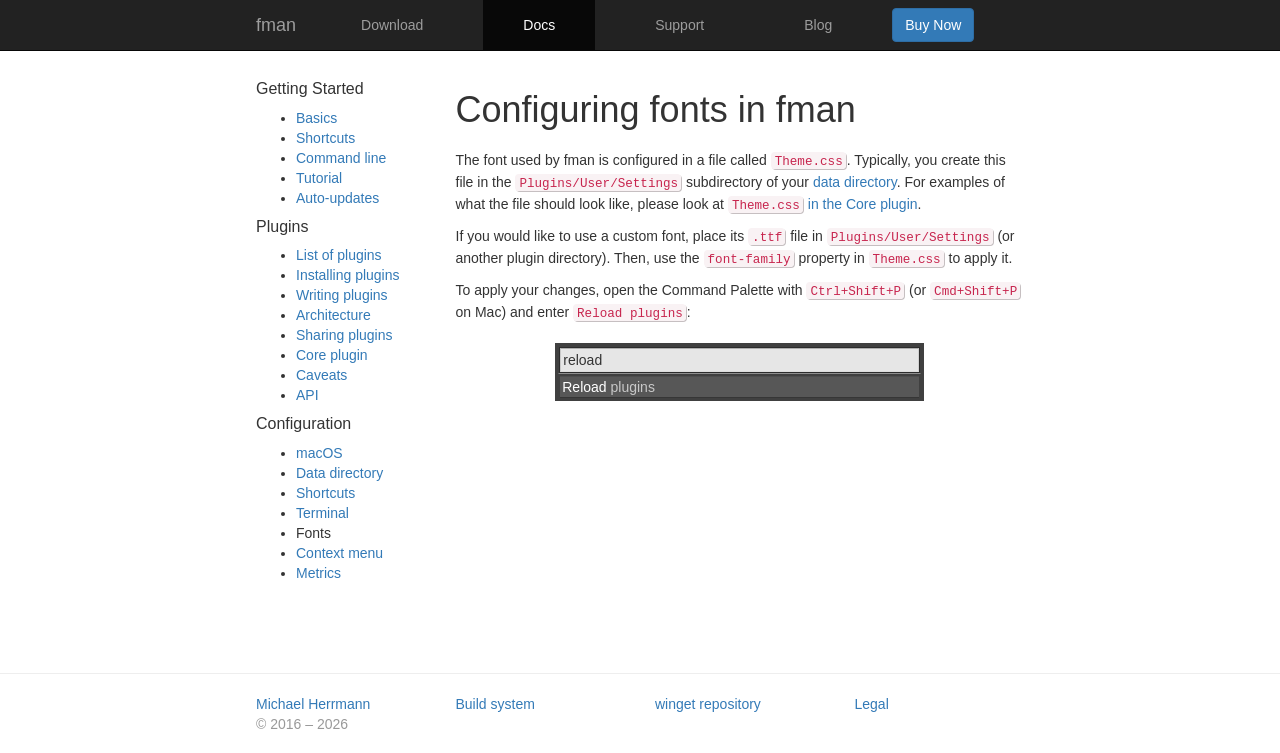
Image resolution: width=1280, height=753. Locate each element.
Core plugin (332, 355)
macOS (319, 453)
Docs (539, 25)
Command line (341, 158)
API (307, 395)
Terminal (322, 513)
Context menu (339, 553)
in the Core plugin (823, 204)
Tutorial (319, 178)
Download (392, 25)
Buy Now (933, 25)
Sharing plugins (344, 335)
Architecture (333, 315)
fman (276, 25)
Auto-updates (337, 198)
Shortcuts (325, 138)
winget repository (708, 704)
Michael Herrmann (313, 704)
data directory (855, 182)
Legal (872, 704)
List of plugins (339, 255)
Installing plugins (348, 275)
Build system (495, 704)
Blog (818, 25)
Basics (316, 118)
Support (679, 25)
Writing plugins (342, 295)
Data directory (339, 473)
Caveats (321, 375)
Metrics (318, 573)
